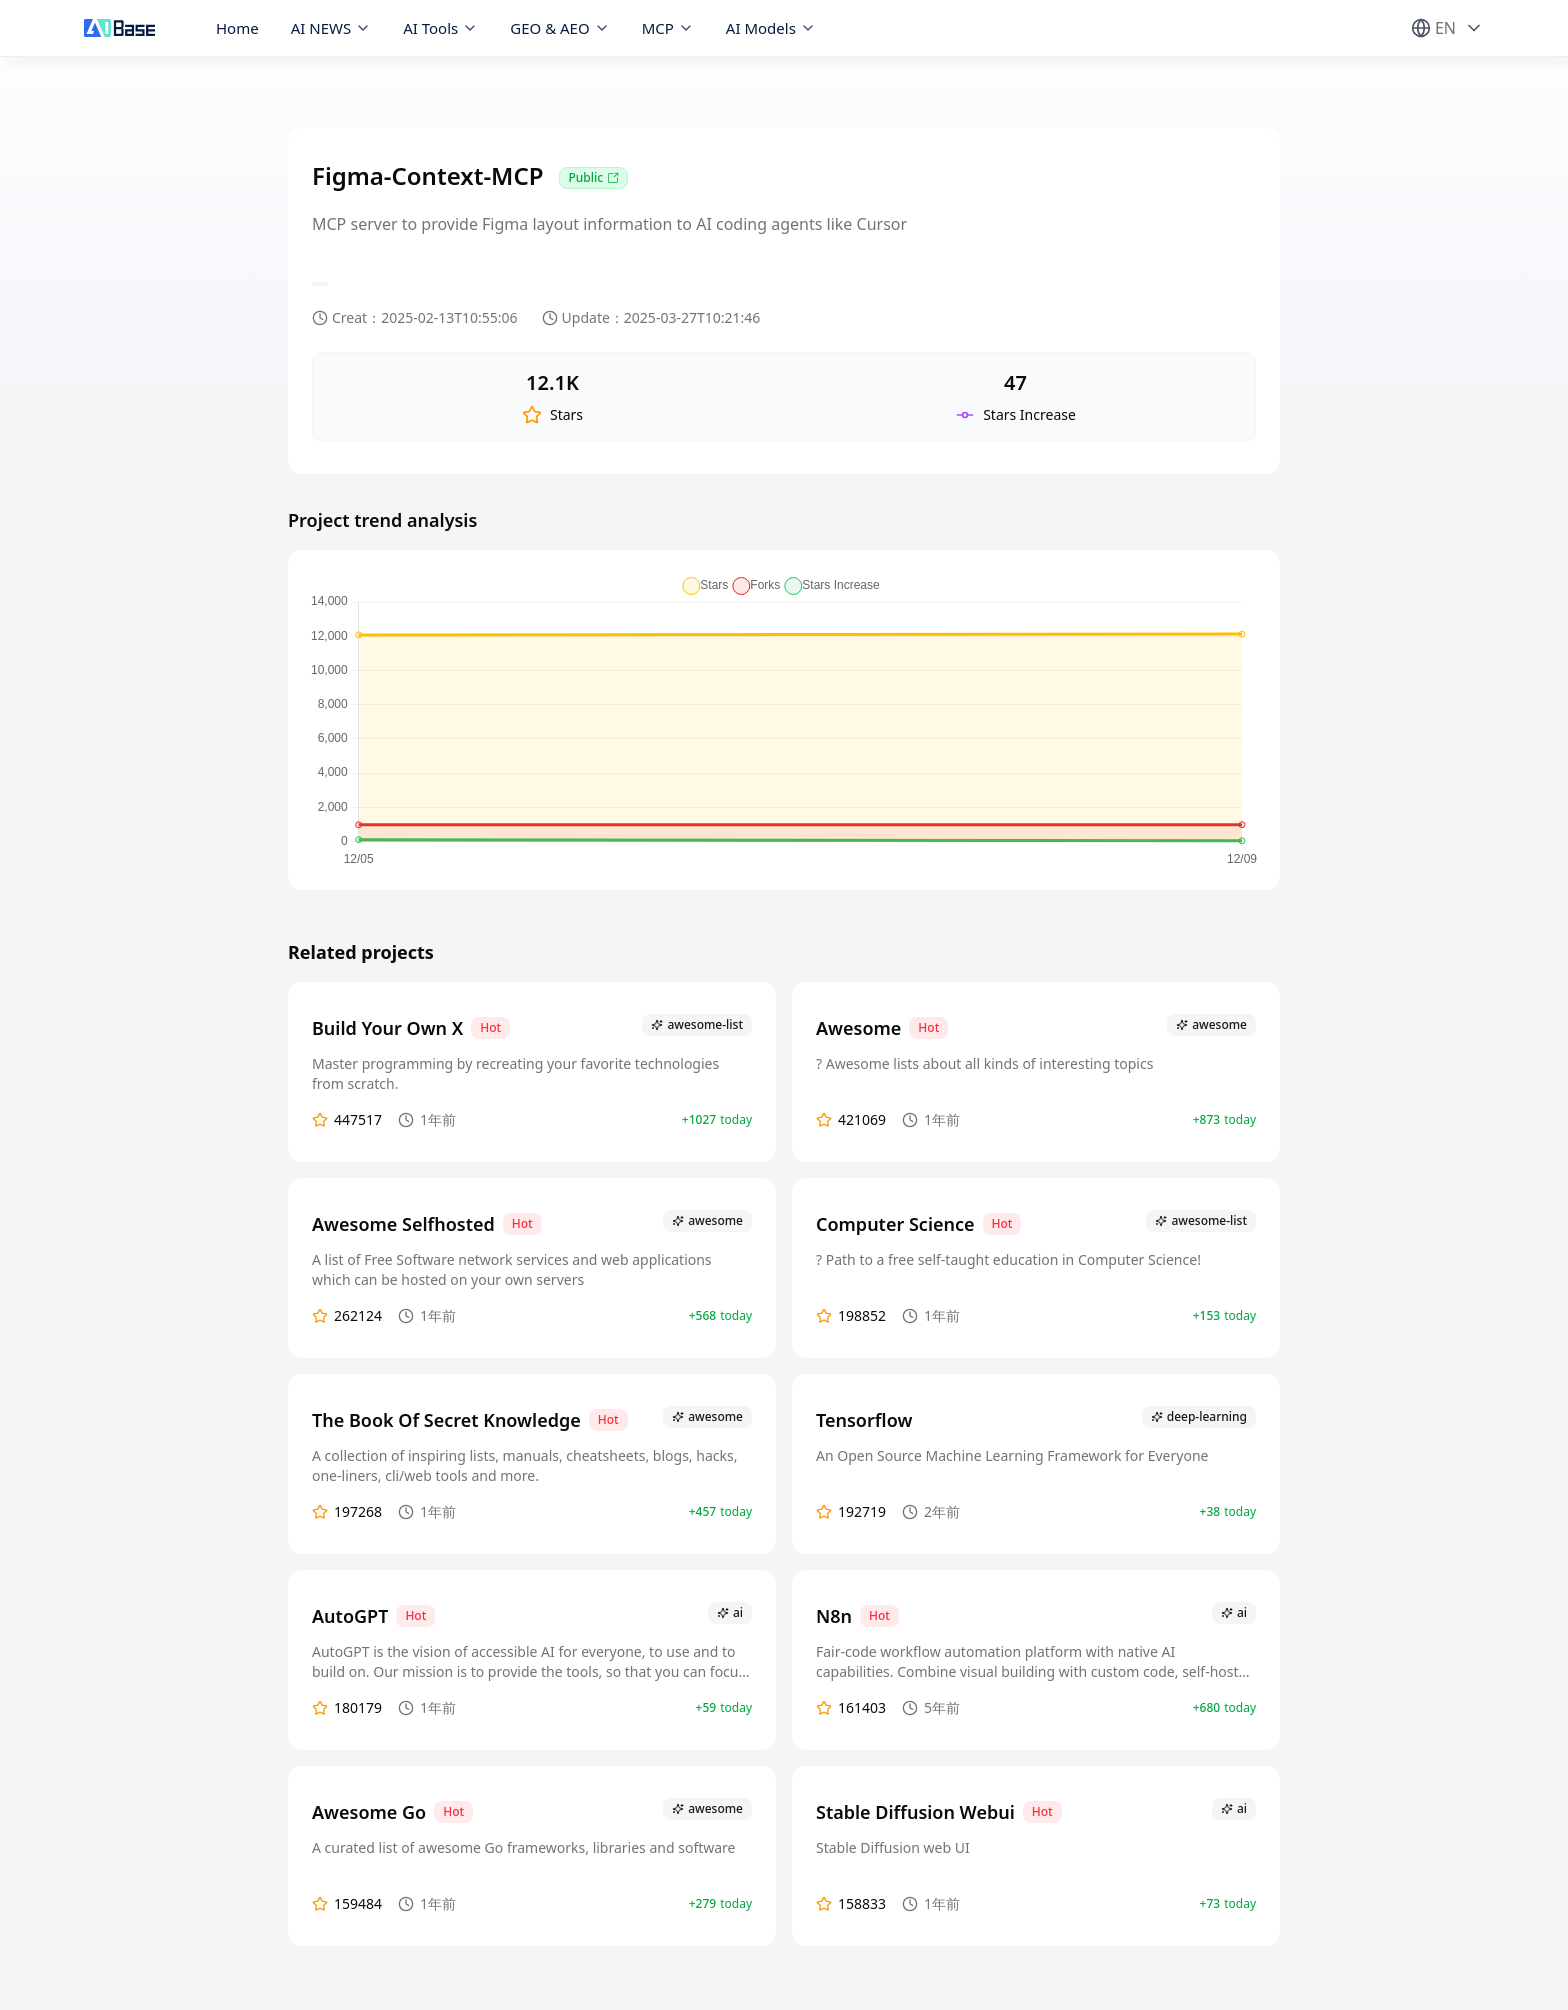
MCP (668, 28)
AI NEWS (331, 28)
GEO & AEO (559, 28)
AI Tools (440, 28)
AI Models (771, 28)
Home (237, 28)
